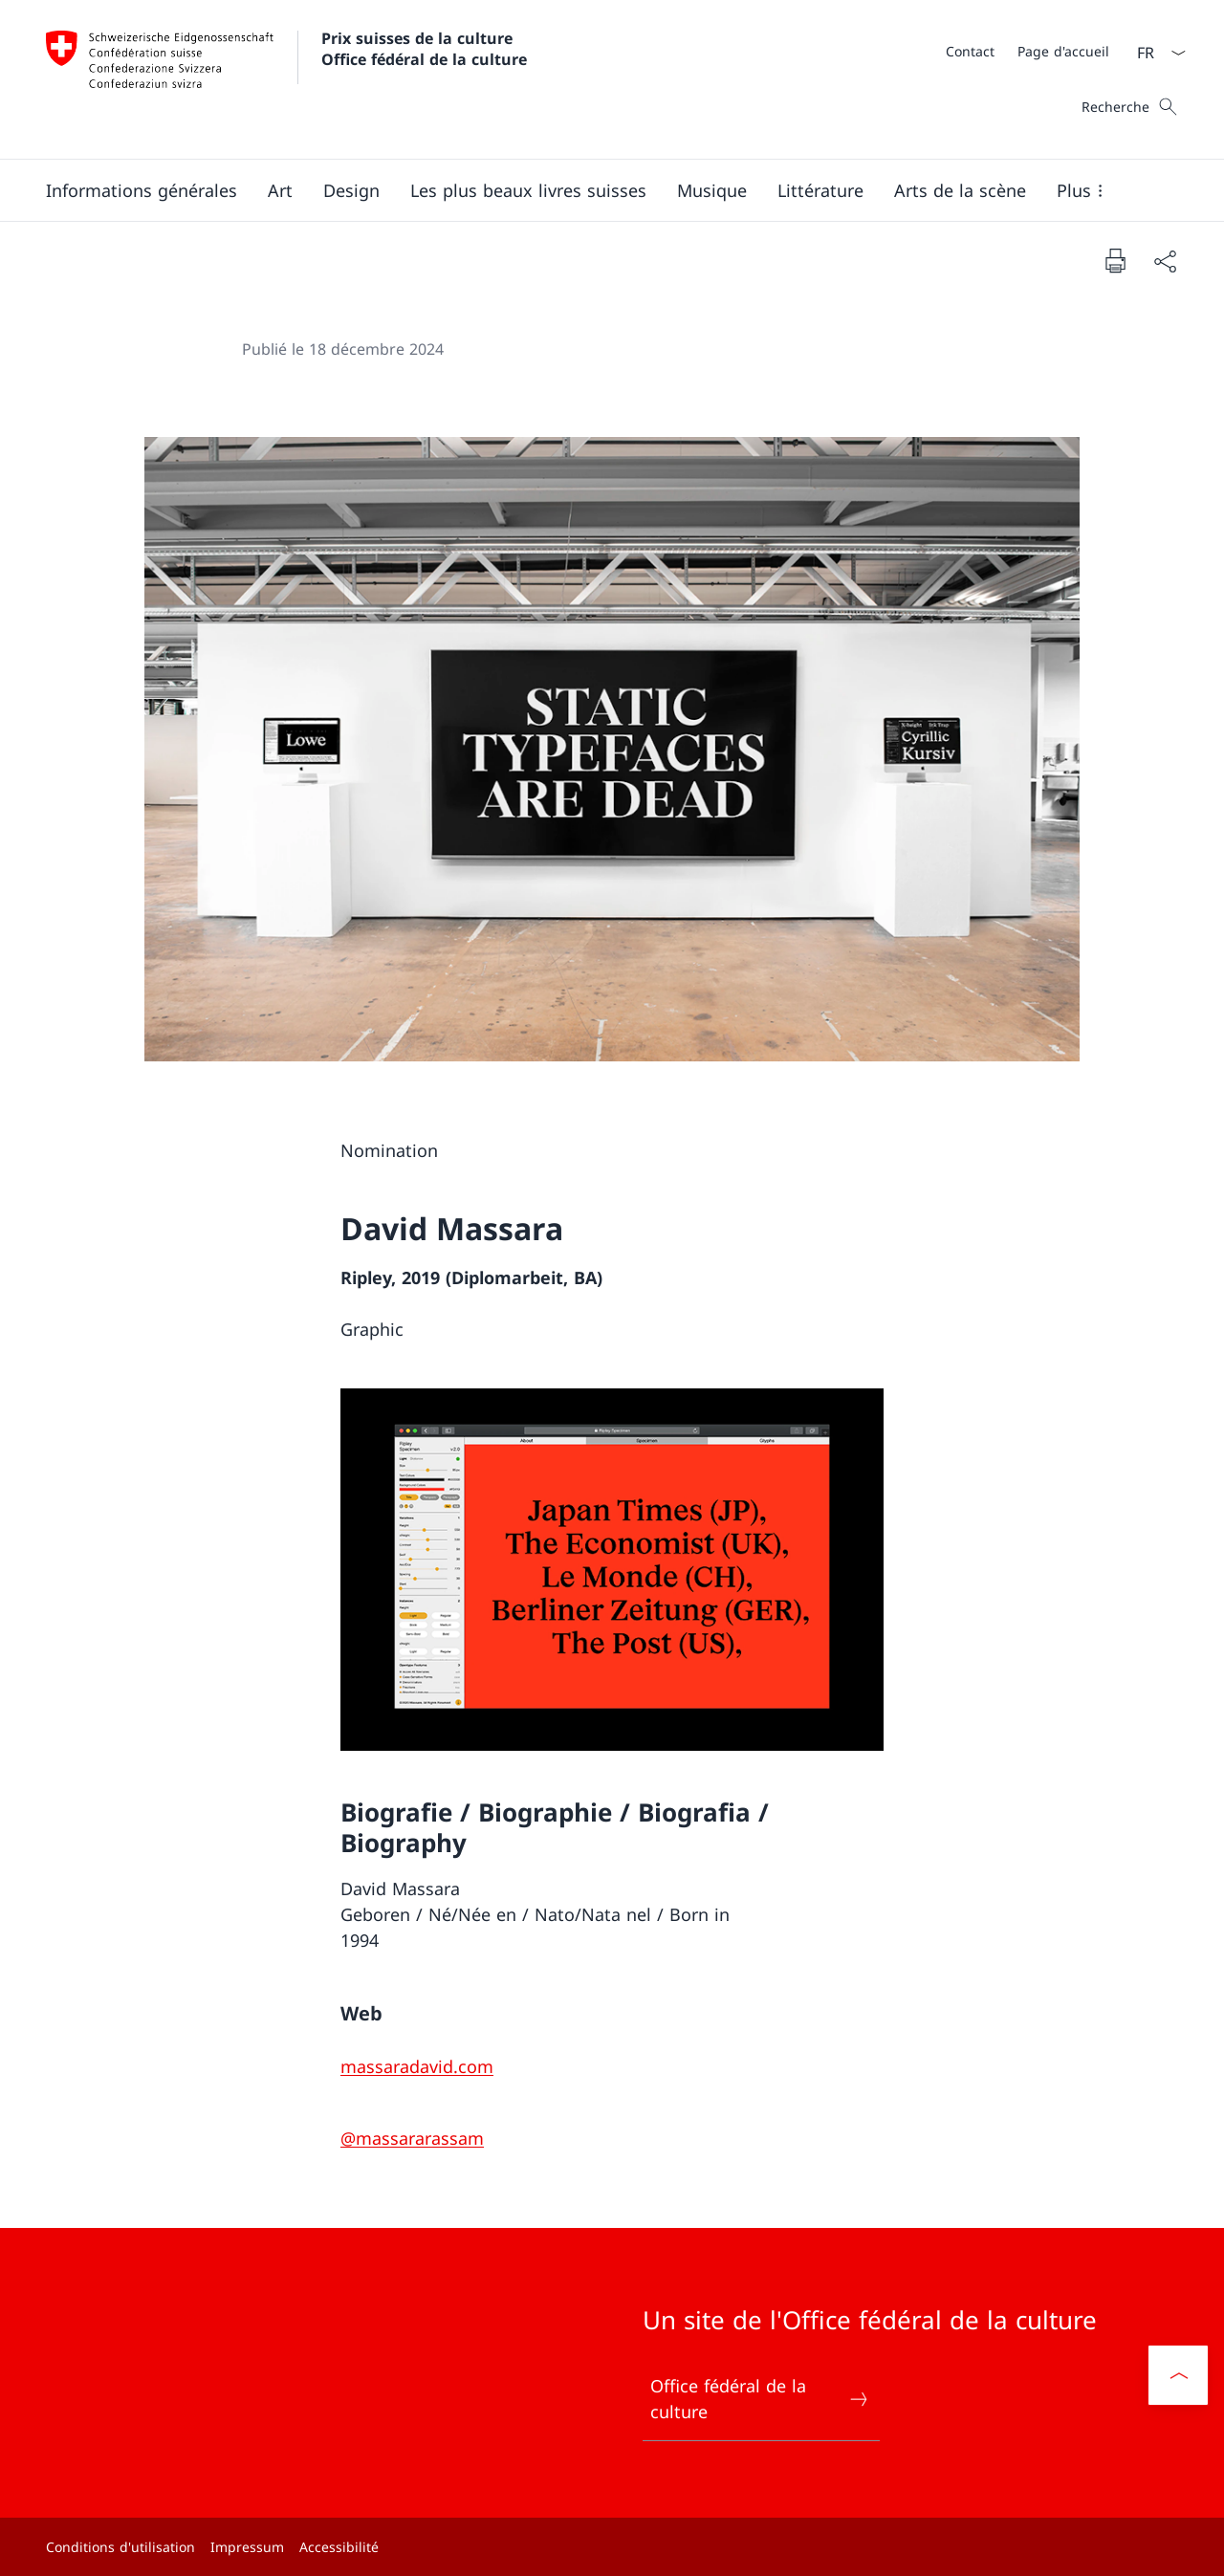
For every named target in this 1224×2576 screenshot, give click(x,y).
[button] (141, 190)
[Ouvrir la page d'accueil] (286, 79)
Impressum (247, 2547)
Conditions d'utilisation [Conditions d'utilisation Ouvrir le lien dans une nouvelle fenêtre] (120, 2547)
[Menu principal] (597, 190)
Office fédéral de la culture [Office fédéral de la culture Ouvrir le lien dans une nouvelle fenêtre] (760, 2398)
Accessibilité (339, 2547)
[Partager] (1165, 260)
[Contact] (970, 51)
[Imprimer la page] (1115, 260)
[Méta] (1027, 51)
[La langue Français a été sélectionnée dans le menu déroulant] (1155, 53)
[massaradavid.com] (416, 2066)
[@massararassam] (412, 2138)
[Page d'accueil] (1063, 51)
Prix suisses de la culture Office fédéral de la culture (424, 49)
